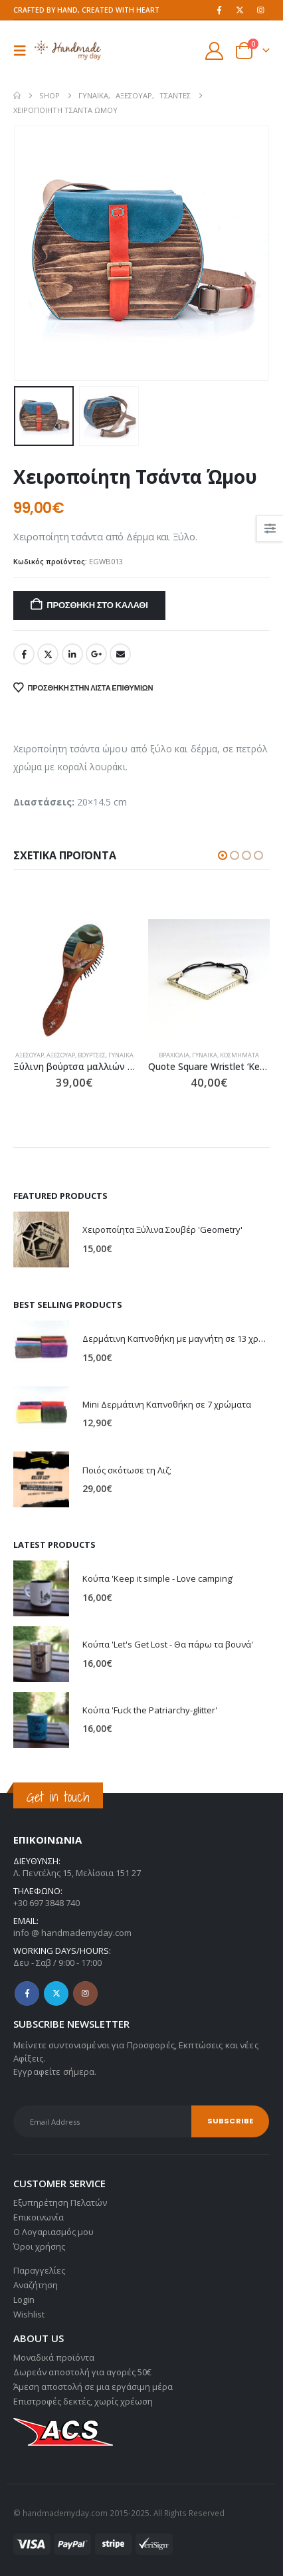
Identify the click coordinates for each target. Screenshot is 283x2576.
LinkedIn (72, 654)
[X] (239, 10)
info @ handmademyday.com (72, 1933)
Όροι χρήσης (39, 2246)
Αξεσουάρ (29, 1055)
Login (24, 2300)
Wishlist (29, 2314)
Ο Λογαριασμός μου (53, 2232)
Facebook (24, 654)
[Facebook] (219, 10)
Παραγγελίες (39, 2270)
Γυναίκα (121, 1055)
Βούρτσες (92, 1055)
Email (120, 654)
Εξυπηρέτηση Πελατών (60, 2202)
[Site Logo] (68, 50)
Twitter (47, 654)
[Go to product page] (74, 980)
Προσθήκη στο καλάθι (97, 605)
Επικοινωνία (38, 2217)
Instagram (85, 1993)
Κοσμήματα (239, 1055)
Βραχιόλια (174, 1055)
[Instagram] (260, 10)
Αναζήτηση (35, 2285)
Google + (96, 654)
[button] (24, 50)
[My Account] (214, 51)
